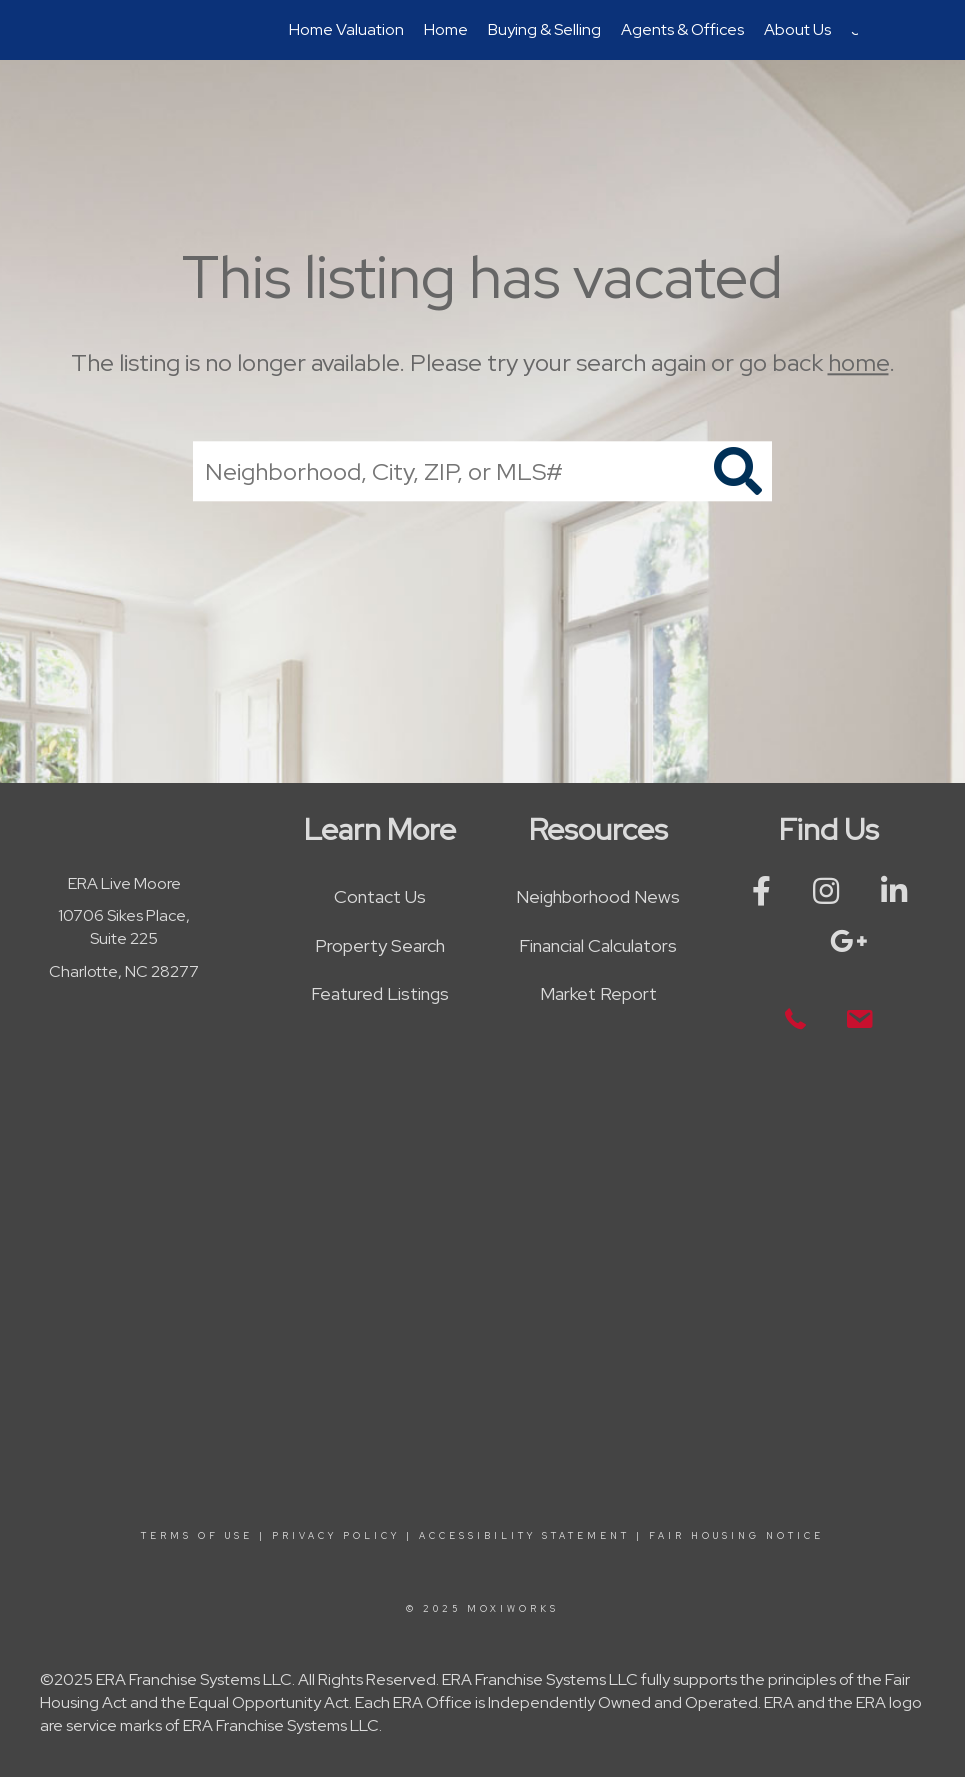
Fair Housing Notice (736, 1536)
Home (446, 29)
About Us (797, 29)
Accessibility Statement (524, 1536)
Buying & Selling (544, 29)
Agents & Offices (682, 29)
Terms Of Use (197, 1536)
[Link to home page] (118, 30)
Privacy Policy (336, 1536)
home (858, 362)
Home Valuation (346, 29)
